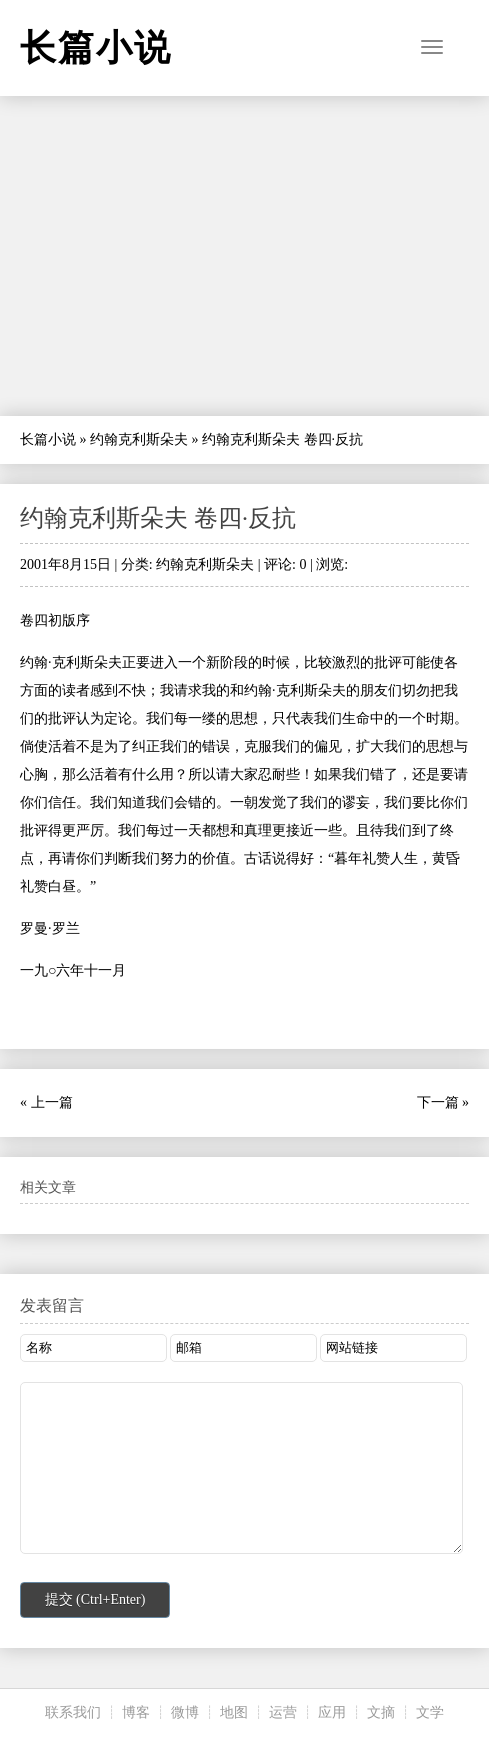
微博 (185, 1712)
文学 (430, 1712)
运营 (283, 1712)
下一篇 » (443, 1102)
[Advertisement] (244, 256)
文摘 (381, 1712)
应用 (332, 1712)
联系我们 (73, 1712)
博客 (136, 1712)
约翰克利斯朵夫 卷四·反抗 (158, 518)
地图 (234, 1712)
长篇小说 (48, 439)
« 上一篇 (46, 1102)
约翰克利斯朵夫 (139, 439)
